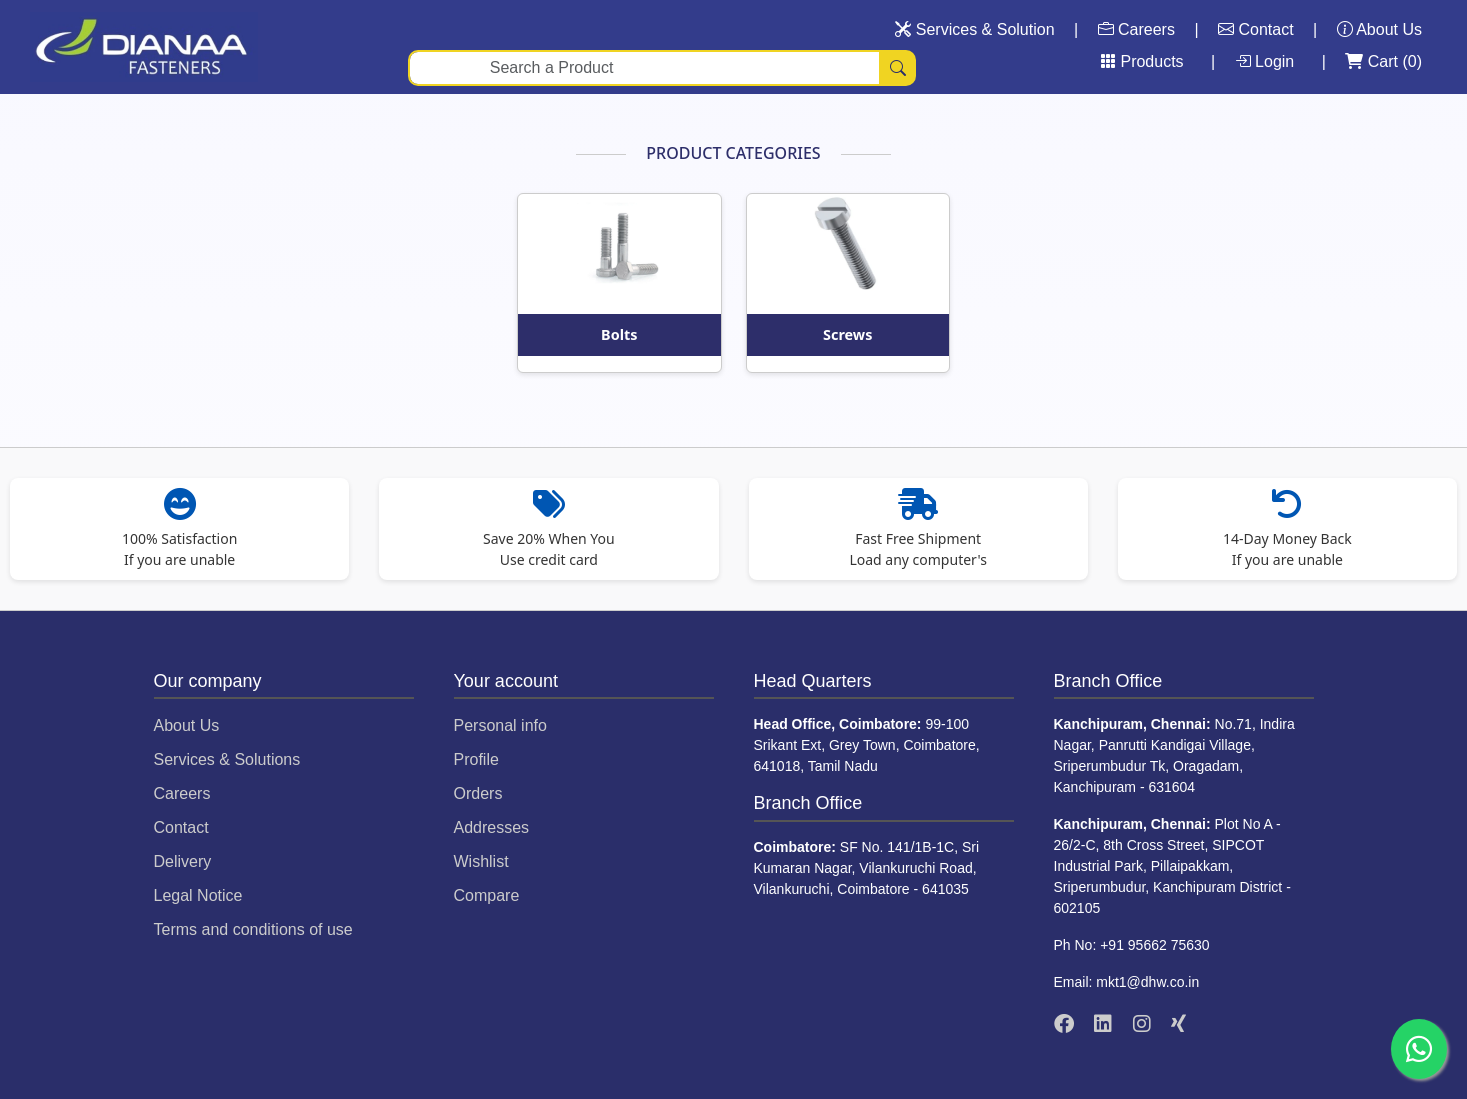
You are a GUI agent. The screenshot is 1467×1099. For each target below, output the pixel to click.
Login (1267, 61)
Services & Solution (974, 29)
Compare (487, 895)
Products (1142, 61)
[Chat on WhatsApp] (1419, 1049)
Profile (476, 759)
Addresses (492, 827)
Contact (1256, 29)
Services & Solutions (227, 759)
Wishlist (481, 861)
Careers (1136, 29)
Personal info (500, 725)
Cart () (1383, 61)
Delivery (183, 861)
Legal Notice (198, 895)
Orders (478, 793)
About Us (1379, 29)
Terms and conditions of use (253, 929)
